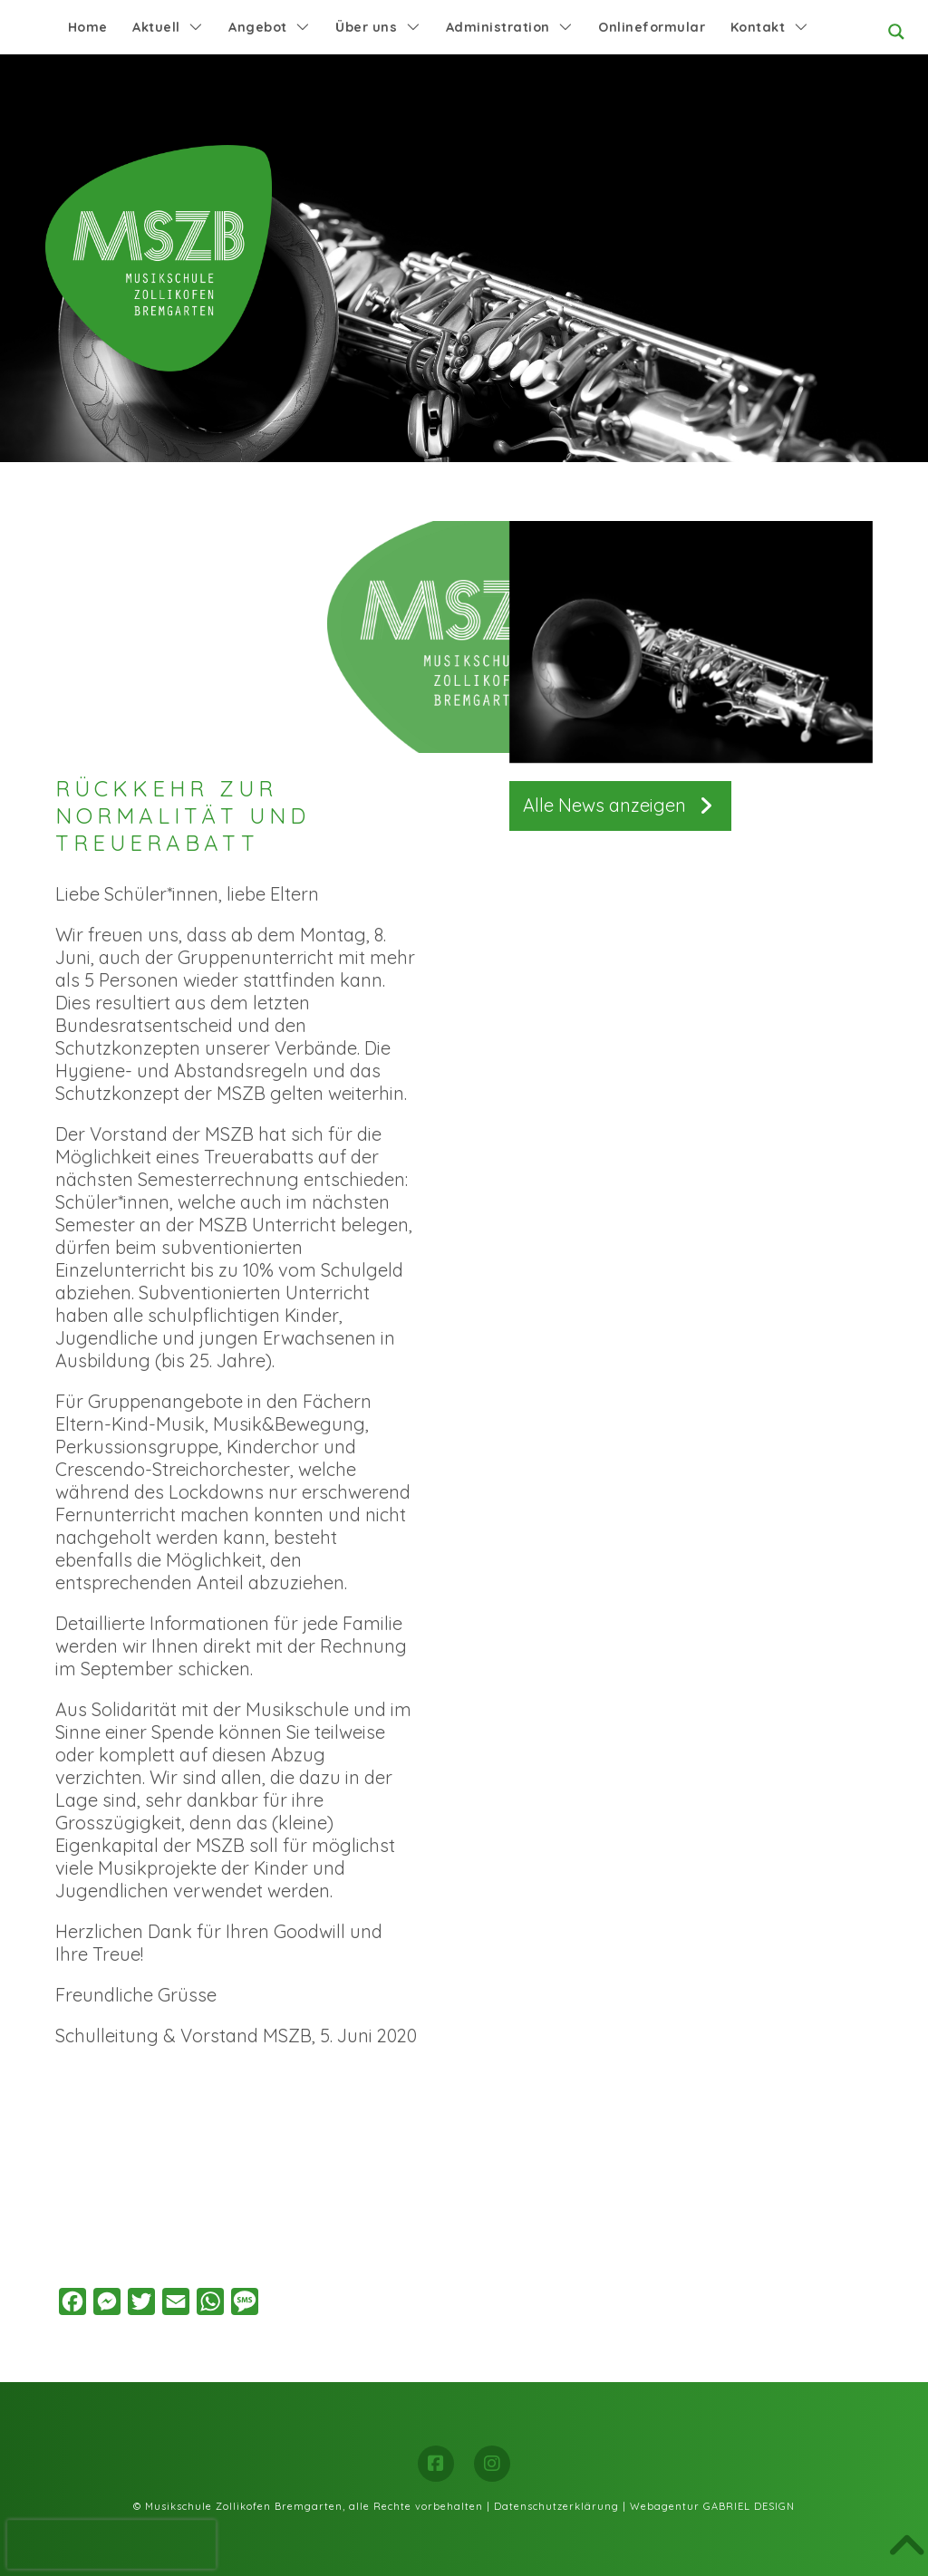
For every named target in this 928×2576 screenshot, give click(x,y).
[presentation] (111, 2544)
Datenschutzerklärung (556, 2506)
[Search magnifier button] (896, 31)
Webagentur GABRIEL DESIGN (712, 2506)
